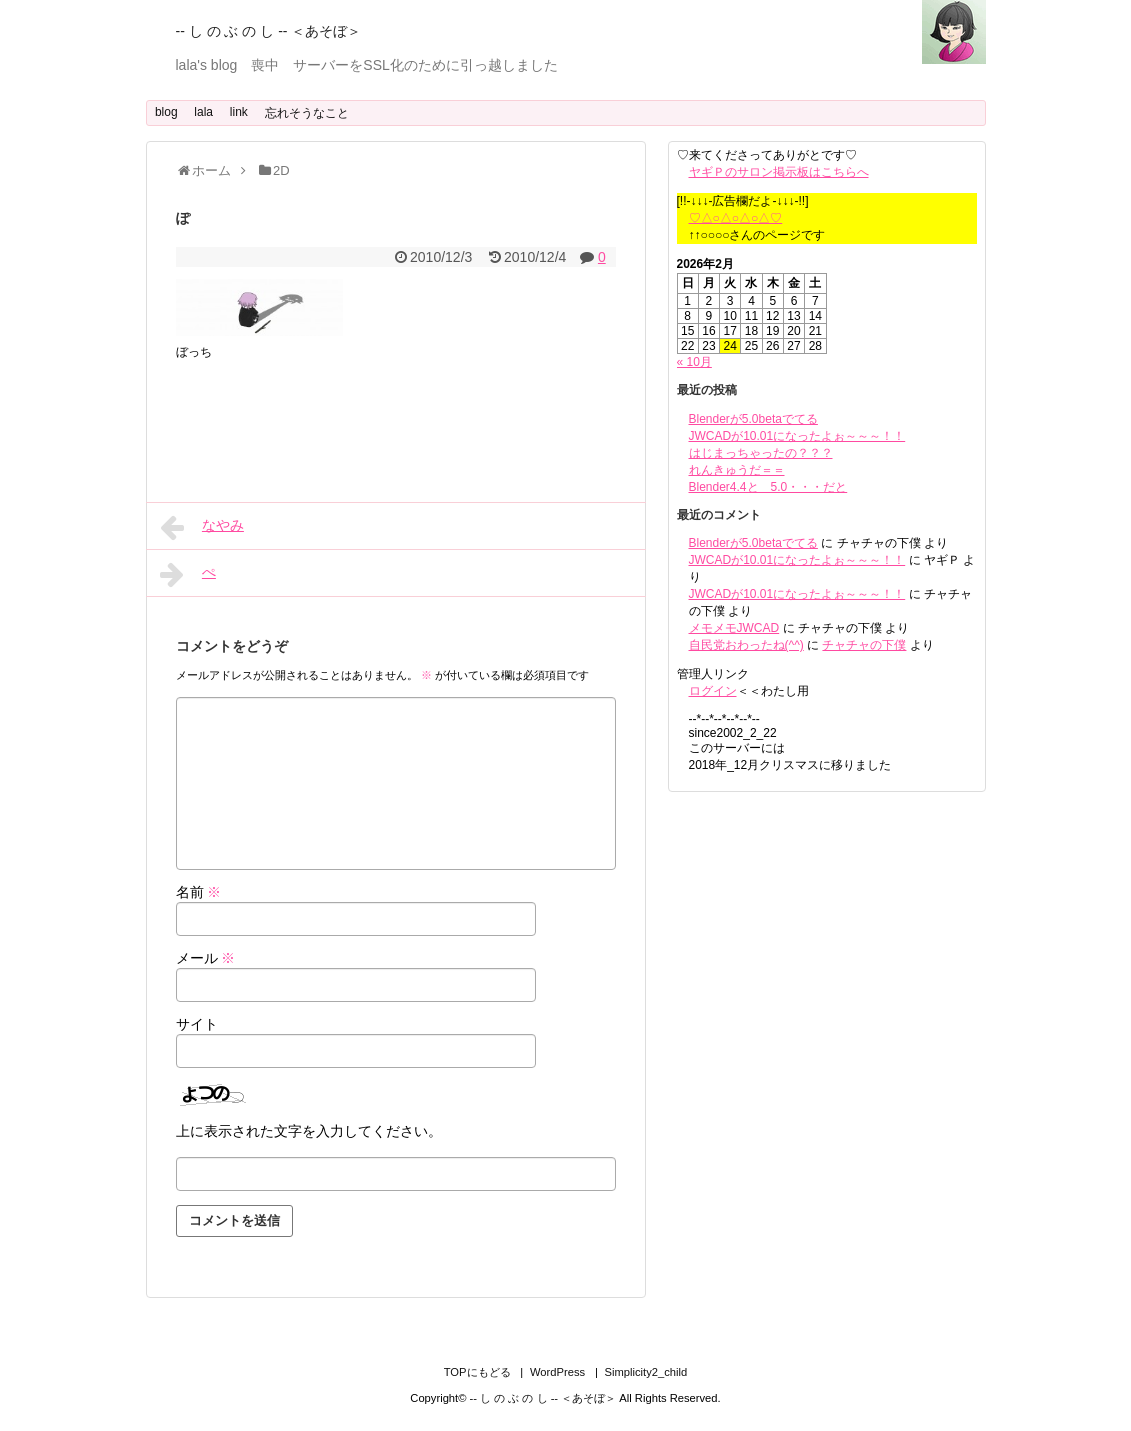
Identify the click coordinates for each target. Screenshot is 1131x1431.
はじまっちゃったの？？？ (761, 453)
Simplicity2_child (646, 1372)
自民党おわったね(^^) (746, 645)
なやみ (202, 527)
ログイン (713, 691)
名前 (199, 892)
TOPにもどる (477, 1372)
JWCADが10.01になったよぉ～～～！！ (797, 436)
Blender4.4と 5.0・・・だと (768, 487)
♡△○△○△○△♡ (736, 218)
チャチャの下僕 (864, 645)
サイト (197, 1024)
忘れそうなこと (307, 113)
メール (206, 958)
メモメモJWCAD (734, 628)
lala (203, 112)
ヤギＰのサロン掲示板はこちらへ (779, 172)
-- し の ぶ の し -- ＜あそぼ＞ (269, 31)
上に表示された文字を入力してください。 (309, 1131)
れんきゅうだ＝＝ (737, 470)
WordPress (557, 1372)
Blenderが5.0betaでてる (753, 419)
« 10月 (694, 362)
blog (166, 112)
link (239, 112)
